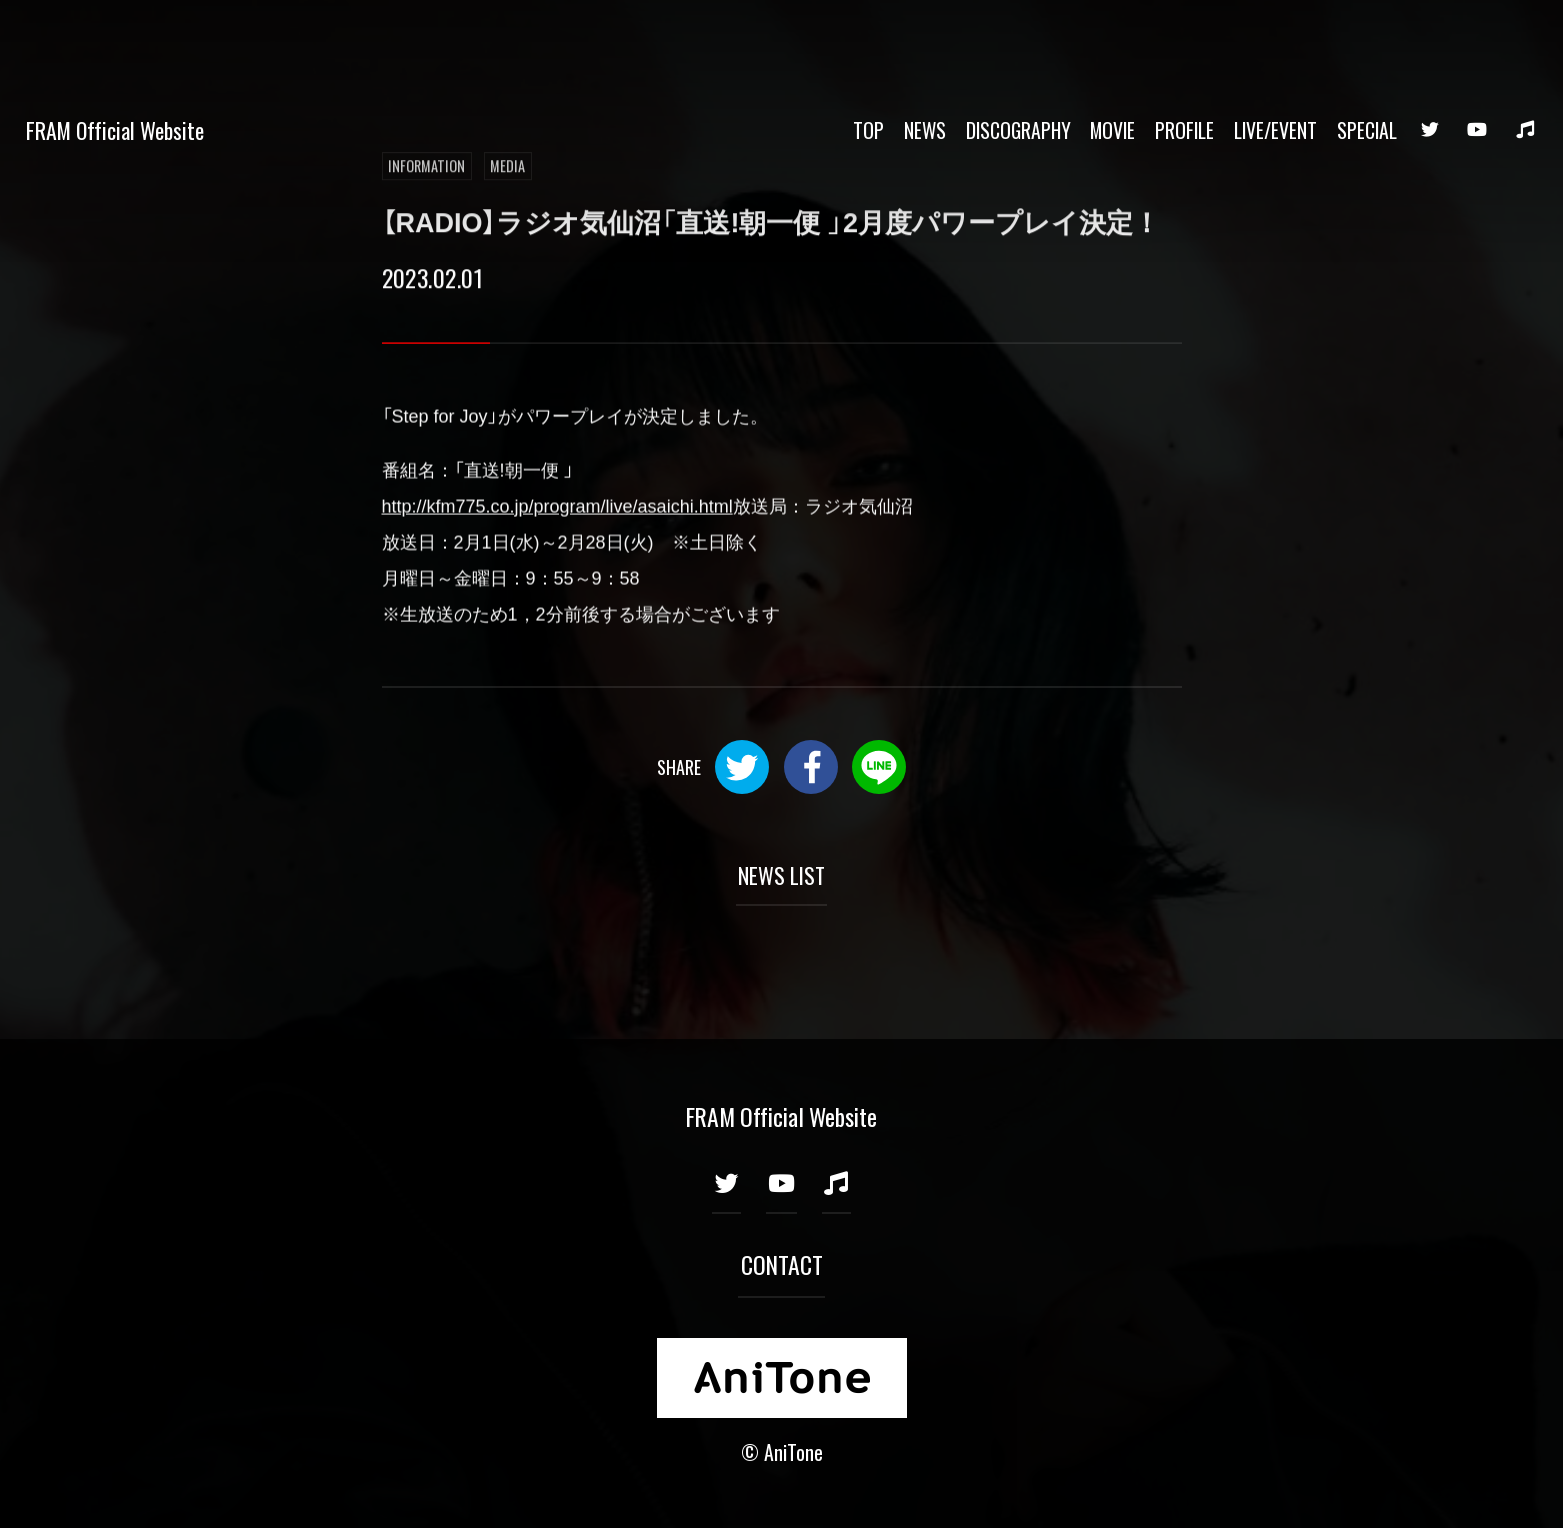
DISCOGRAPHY (1018, 38)
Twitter (742, 767)
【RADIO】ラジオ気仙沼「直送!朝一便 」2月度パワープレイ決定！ (771, 223)
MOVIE (1112, 38)
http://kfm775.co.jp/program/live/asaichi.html (557, 508)
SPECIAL (1367, 38)
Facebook (811, 767)
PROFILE (1184, 38)
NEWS (925, 38)
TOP (868, 38)
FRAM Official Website (115, 38)
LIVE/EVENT (1275, 38)
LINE (879, 767)
